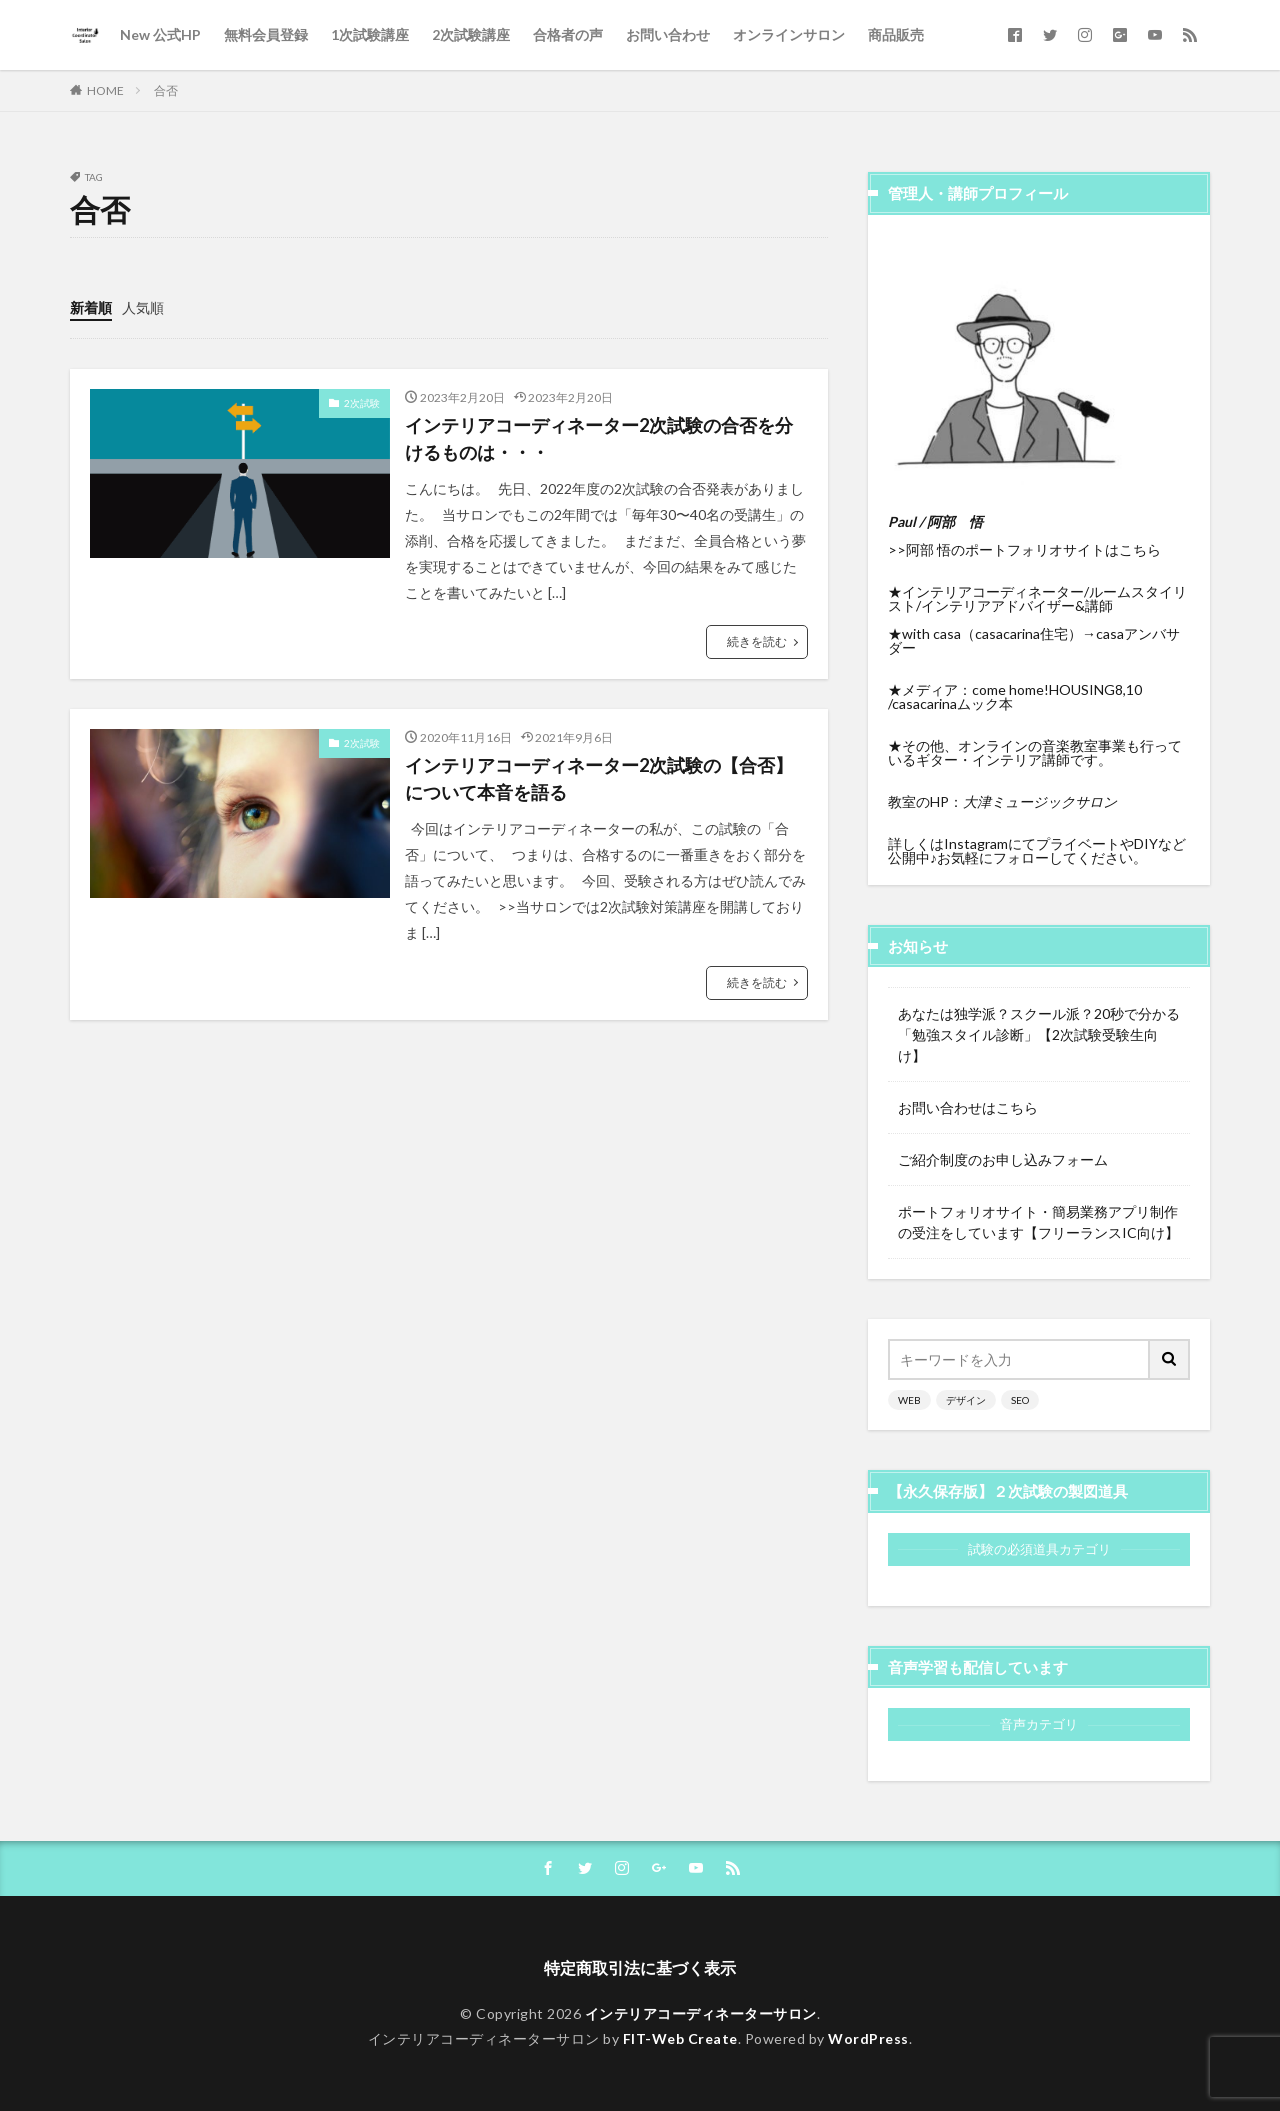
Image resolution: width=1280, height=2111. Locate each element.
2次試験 (362, 403)
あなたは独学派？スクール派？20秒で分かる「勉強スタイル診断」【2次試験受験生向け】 (1039, 1034)
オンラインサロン (789, 34)
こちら (1140, 549)
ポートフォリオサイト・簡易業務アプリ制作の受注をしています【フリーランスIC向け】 (1038, 1222)
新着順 (91, 307)
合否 (166, 90)
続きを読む (757, 641)
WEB (909, 1400)
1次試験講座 (370, 34)
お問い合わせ (668, 34)
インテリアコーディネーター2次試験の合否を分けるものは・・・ (599, 438)
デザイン (966, 1400)
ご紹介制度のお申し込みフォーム (1003, 1159)
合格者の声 (568, 34)
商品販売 (896, 34)
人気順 (143, 307)
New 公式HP (160, 34)
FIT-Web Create (680, 2038)
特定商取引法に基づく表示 (640, 1967)
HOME (105, 90)
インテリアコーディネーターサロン (701, 2013)
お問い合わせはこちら (968, 1107)
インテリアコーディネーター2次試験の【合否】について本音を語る (599, 778)
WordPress (868, 2038)
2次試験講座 (471, 34)
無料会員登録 (266, 34)
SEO (1020, 1400)
